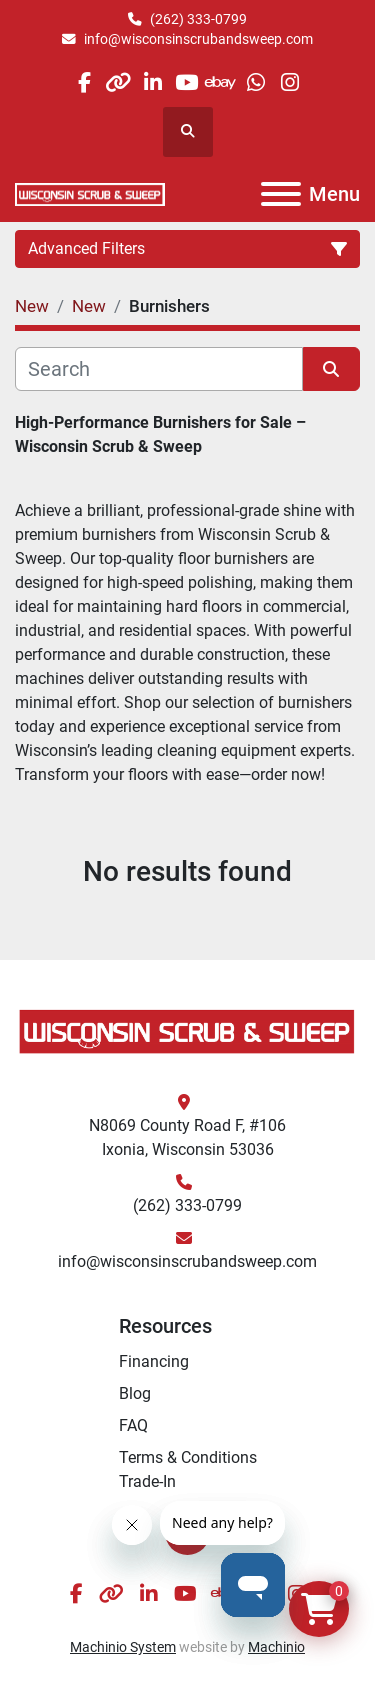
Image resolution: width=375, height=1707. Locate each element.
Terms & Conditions (188, 1457)
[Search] (159, 369)
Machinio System (123, 1647)
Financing (154, 1361)
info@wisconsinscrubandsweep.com (198, 39)
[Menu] (281, 194)
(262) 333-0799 (198, 19)
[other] (118, 82)
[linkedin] (152, 82)
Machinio (276, 1647)
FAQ (133, 1425)
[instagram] (289, 82)
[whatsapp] (255, 82)
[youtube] (186, 82)
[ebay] (221, 82)
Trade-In (147, 1481)
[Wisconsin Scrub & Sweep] (187, 1030)
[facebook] (83, 82)
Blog (135, 1393)
